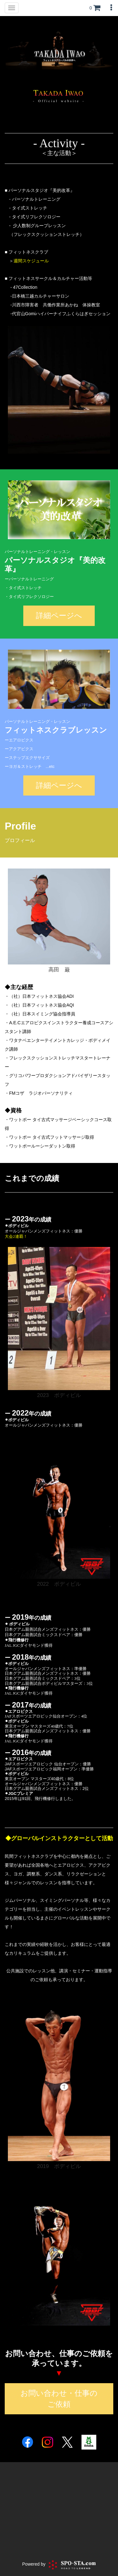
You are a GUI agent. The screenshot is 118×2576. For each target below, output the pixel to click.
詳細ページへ (59, 615)
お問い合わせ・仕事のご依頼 (59, 2398)
